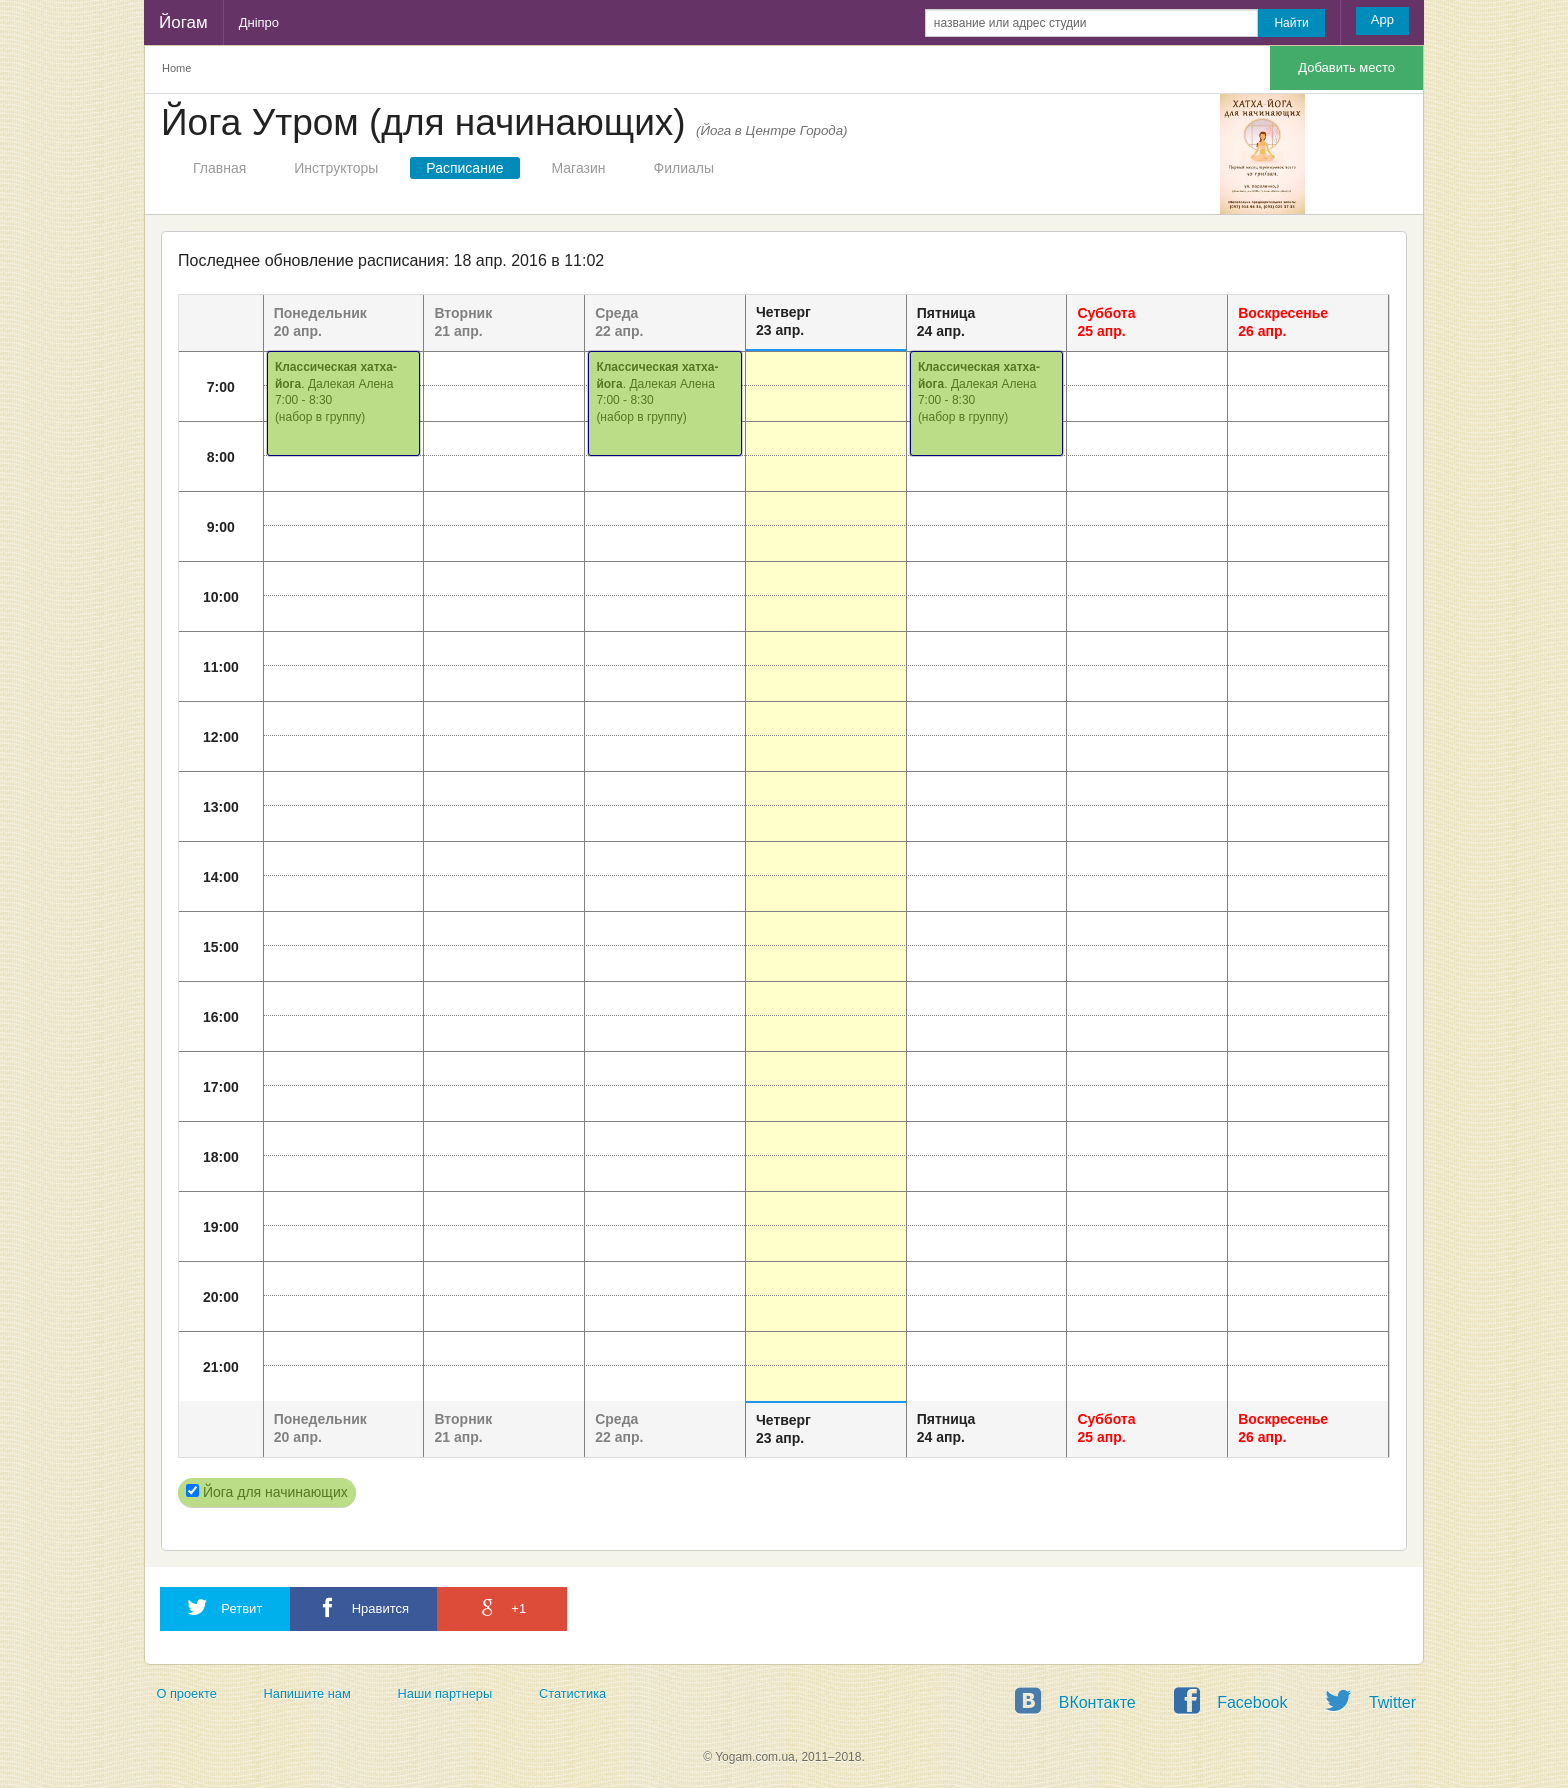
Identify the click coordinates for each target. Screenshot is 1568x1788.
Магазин (579, 168)
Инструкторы (336, 168)
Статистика (572, 1693)
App (1382, 19)
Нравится (363, 1607)
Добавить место (1346, 67)
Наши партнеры (445, 1693)
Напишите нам (307, 1693)
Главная (219, 168)
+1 (502, 1607)
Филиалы (684, 168)
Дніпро (259, 22)
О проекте (186, 1693)
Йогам (183, 22)
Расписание (464, 168)
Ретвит (225, 1607)
